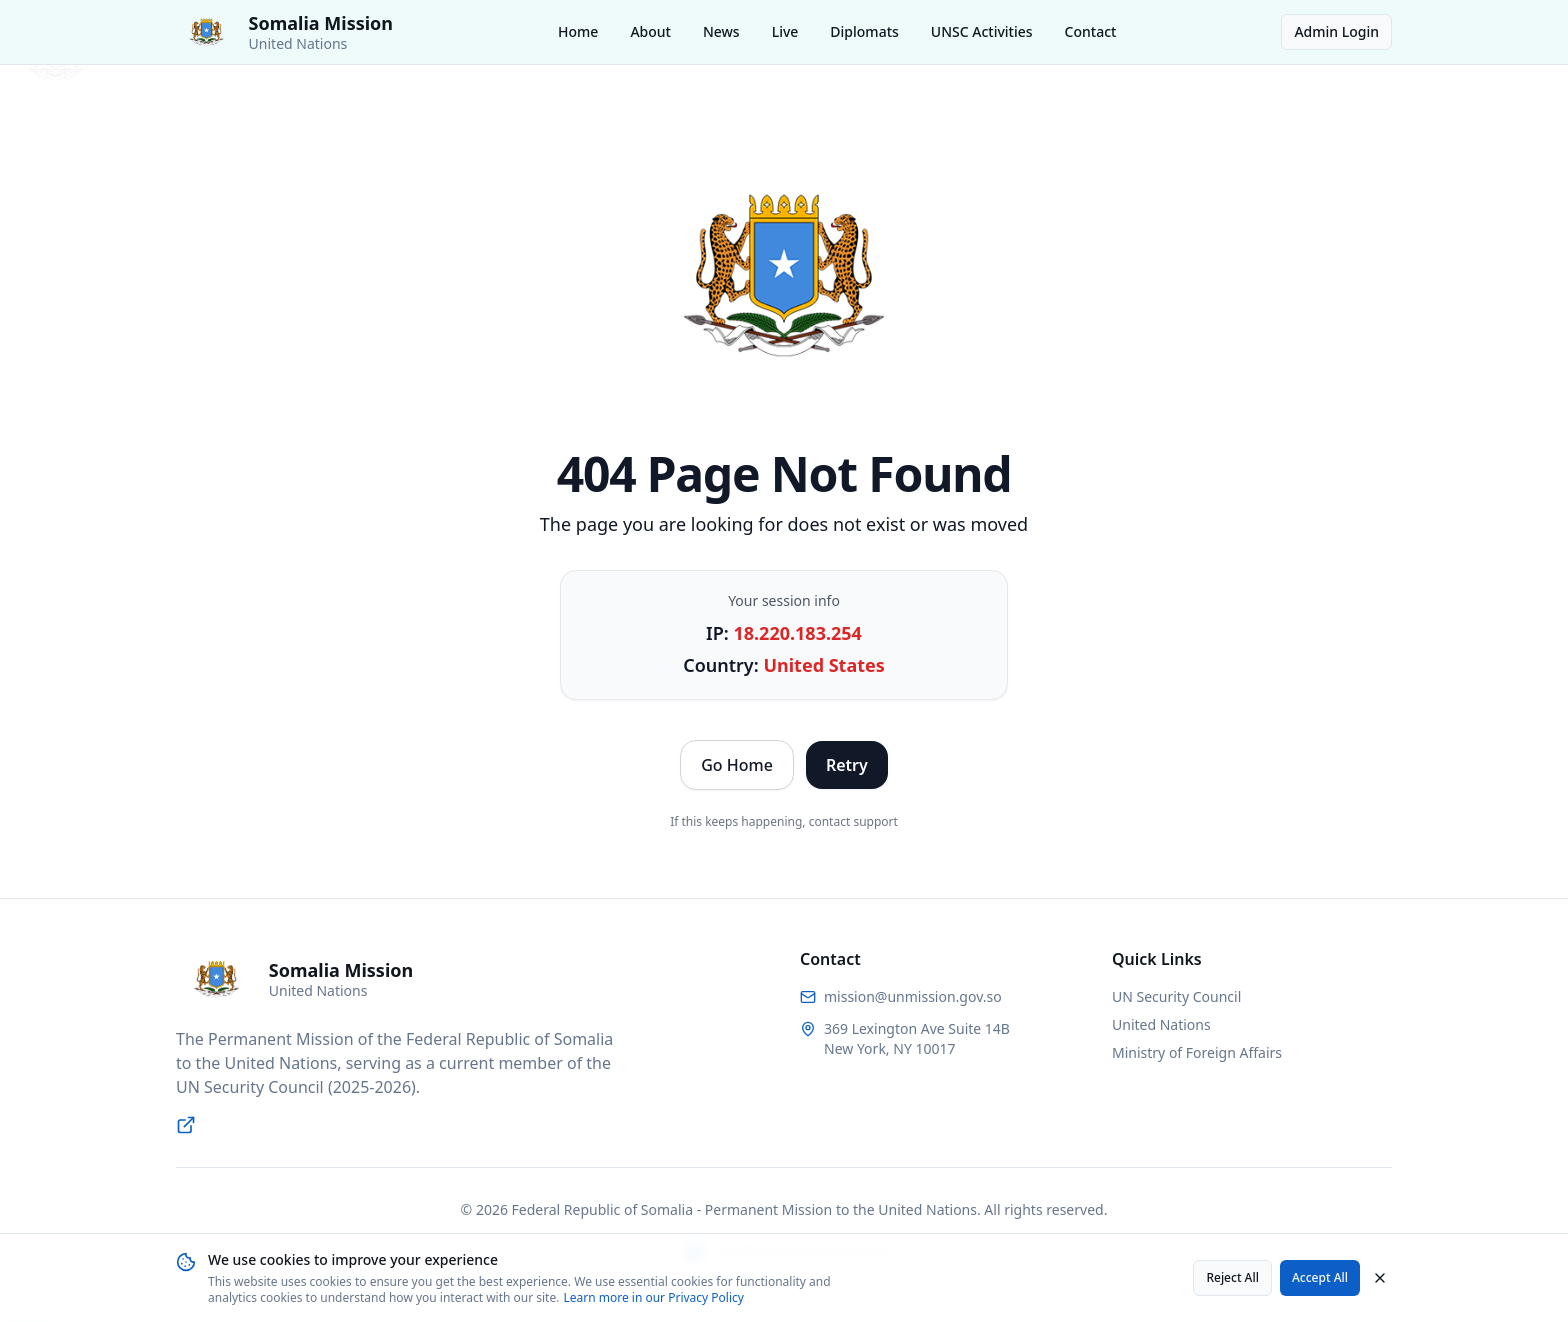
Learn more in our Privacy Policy (653, 1297)
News (721, 31)
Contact (1091, 31)
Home (578, 31)
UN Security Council (1176, 996)
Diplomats (864, 31)
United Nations (1161, 1024)
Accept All (1320, 1277)
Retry (847, 765)
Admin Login (1336, 31)
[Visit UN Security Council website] (186, 1125)
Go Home (737, 765)
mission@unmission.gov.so (913, 996)
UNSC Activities (982, 31)
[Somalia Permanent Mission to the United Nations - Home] (284, 32)
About (650, 31)
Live (785, 31)
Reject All (1232, 1277)
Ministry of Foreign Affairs (1197, 1052)
